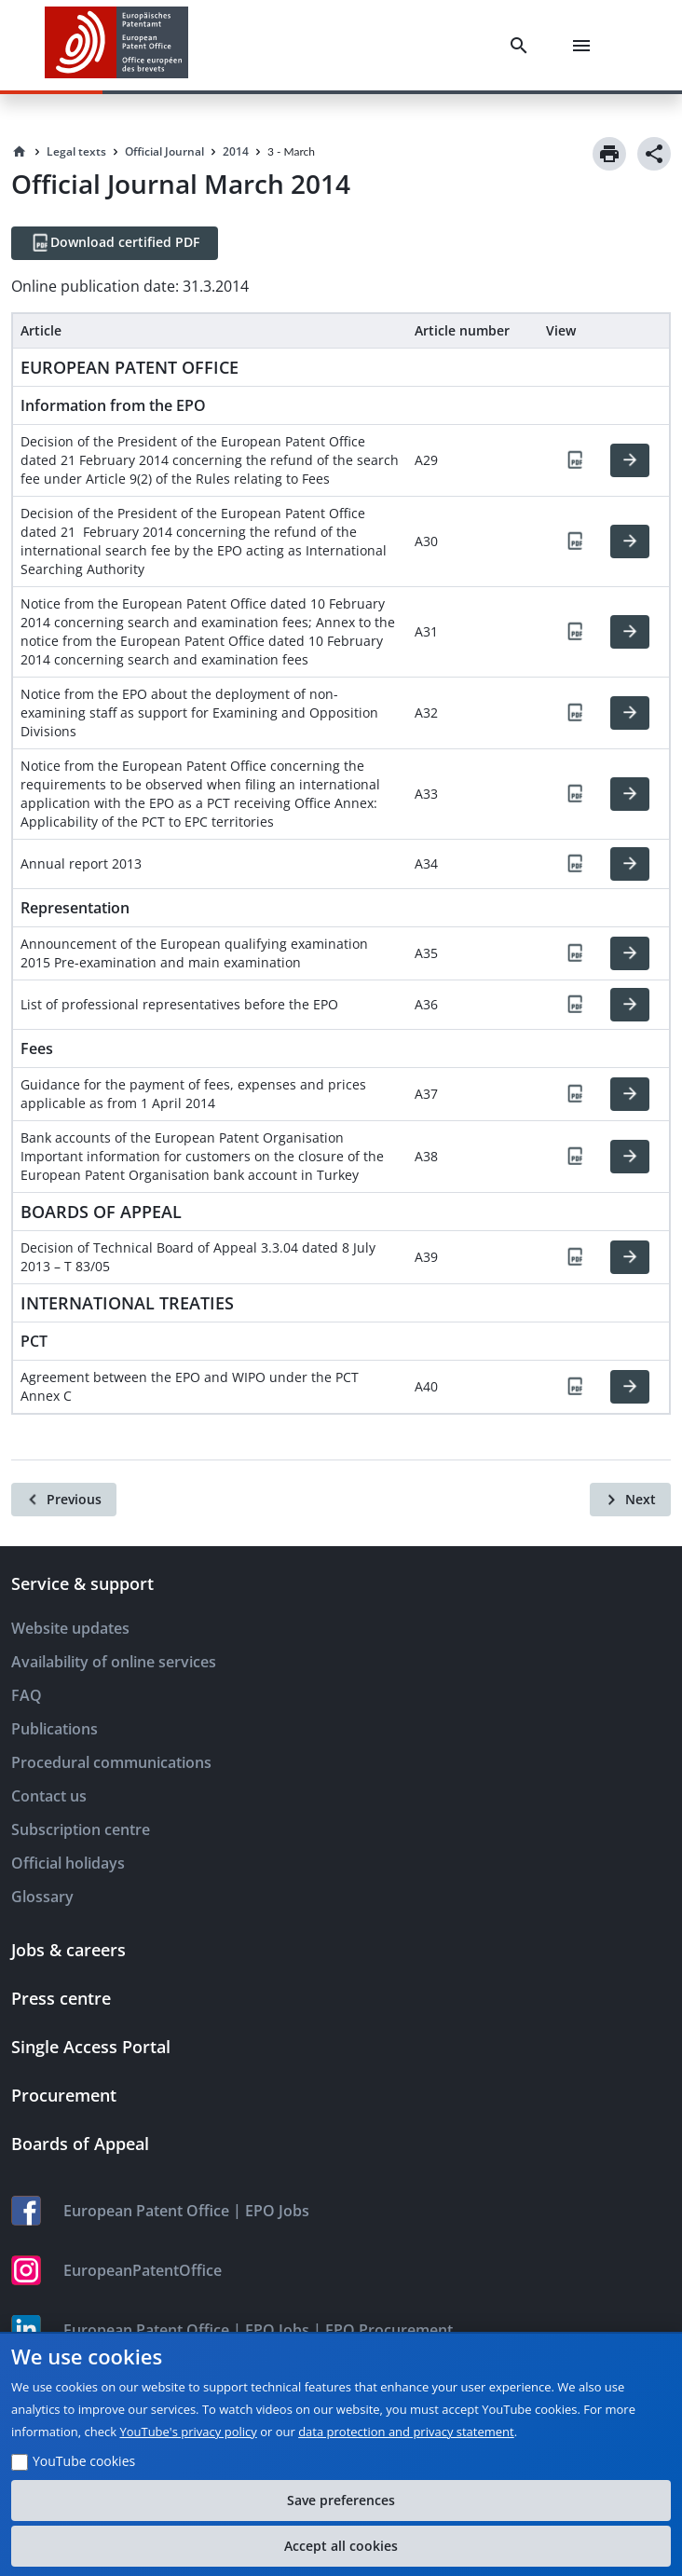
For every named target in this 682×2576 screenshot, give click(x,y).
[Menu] (585, 45)
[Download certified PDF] (114, 243)
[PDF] (575, 460)
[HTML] (629, 460)
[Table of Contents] (643, 2537)
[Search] (522, 45)
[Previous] (63, 1499)
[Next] (630, 1499)
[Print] (609, 154)
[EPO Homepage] (116, 45)
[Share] (654, 154)
